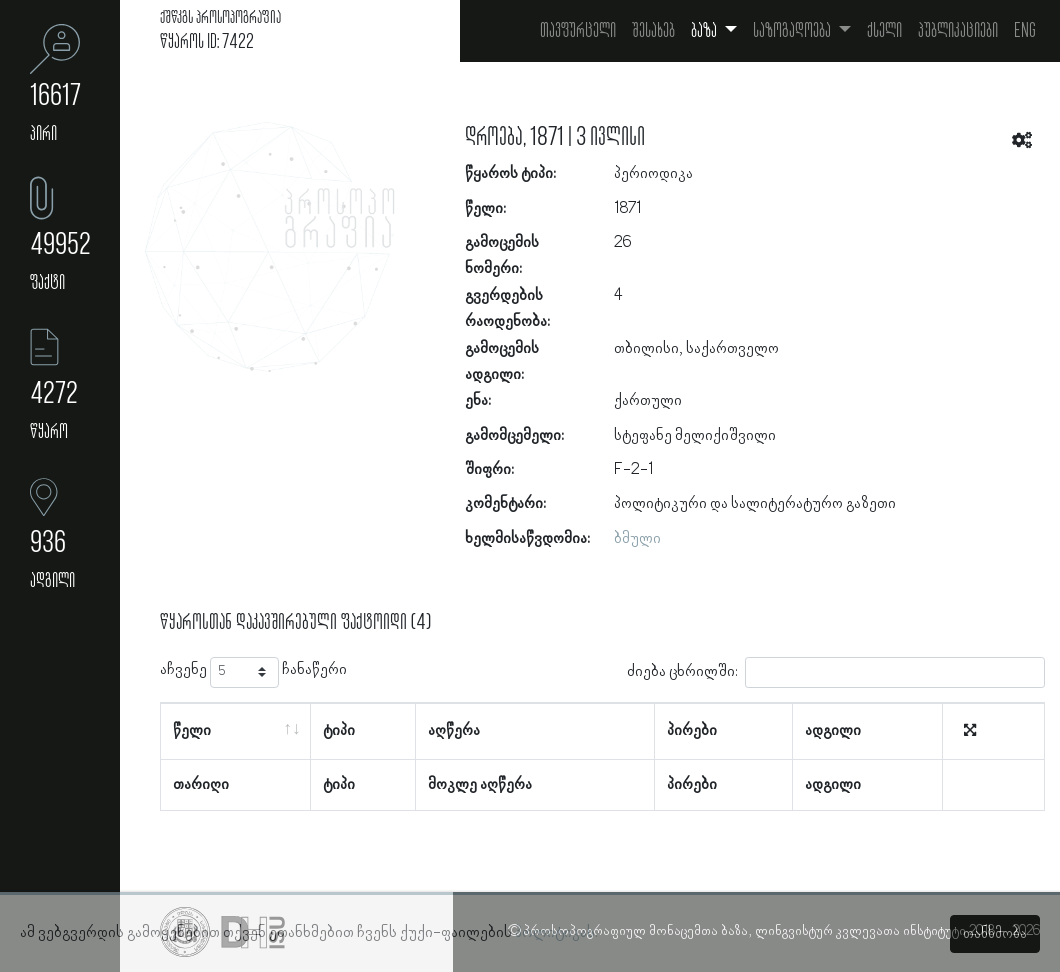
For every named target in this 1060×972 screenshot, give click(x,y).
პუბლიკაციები (958, 31)
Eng (1025, 31)
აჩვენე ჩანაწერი (253, 672)
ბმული (637, 539)
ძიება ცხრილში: (836, 672)
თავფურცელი (578, 31)
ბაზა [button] (705, 31)
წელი (192, 731)
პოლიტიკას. (556, 933)
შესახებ (653, 31)
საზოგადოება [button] (793, 31)
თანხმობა (995, 934)
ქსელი (884, 31)
